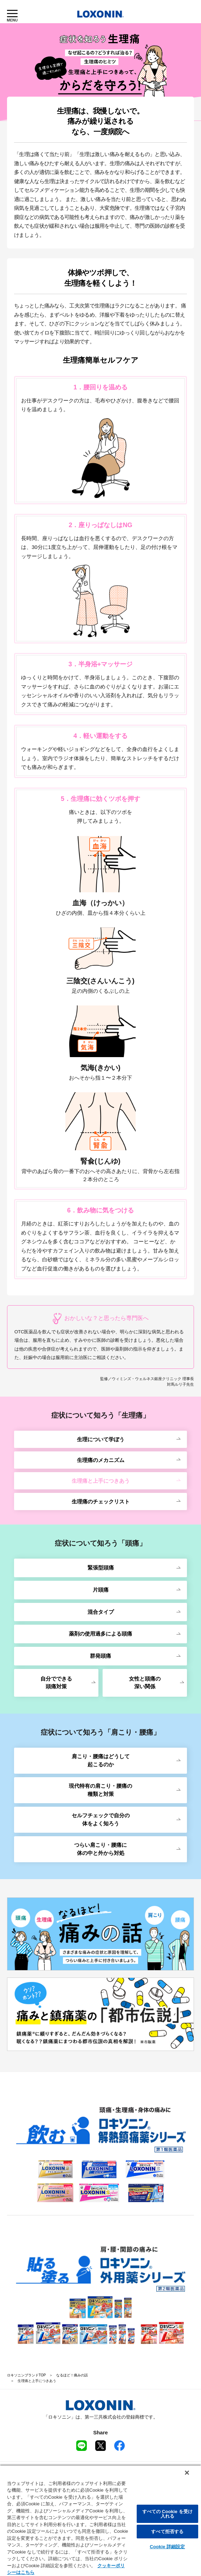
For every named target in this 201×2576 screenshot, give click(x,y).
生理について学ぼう (100, 1439)
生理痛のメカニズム (100, 1460)
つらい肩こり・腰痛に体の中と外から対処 (100, 1849)
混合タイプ (100, 1612)
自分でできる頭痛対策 (56, 1683)
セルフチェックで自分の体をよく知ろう (101, 1819)
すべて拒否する (167, 2531)
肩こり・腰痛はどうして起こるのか (101, 1760)
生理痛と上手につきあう (101, 1481)
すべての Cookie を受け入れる (167, 2514)
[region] (100, 2520)
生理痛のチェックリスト (101, 1501)
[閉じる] (187, 2473)
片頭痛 (101, 1590)
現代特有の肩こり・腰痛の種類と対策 (100, 1790)
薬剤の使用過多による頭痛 (100, 1634)
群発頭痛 (100, 1656)
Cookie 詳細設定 (167, 2546)
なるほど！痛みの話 (72, 2375)
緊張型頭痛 (100, 1568)
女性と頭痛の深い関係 (145, 1683)
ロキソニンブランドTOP (26, 2375)
